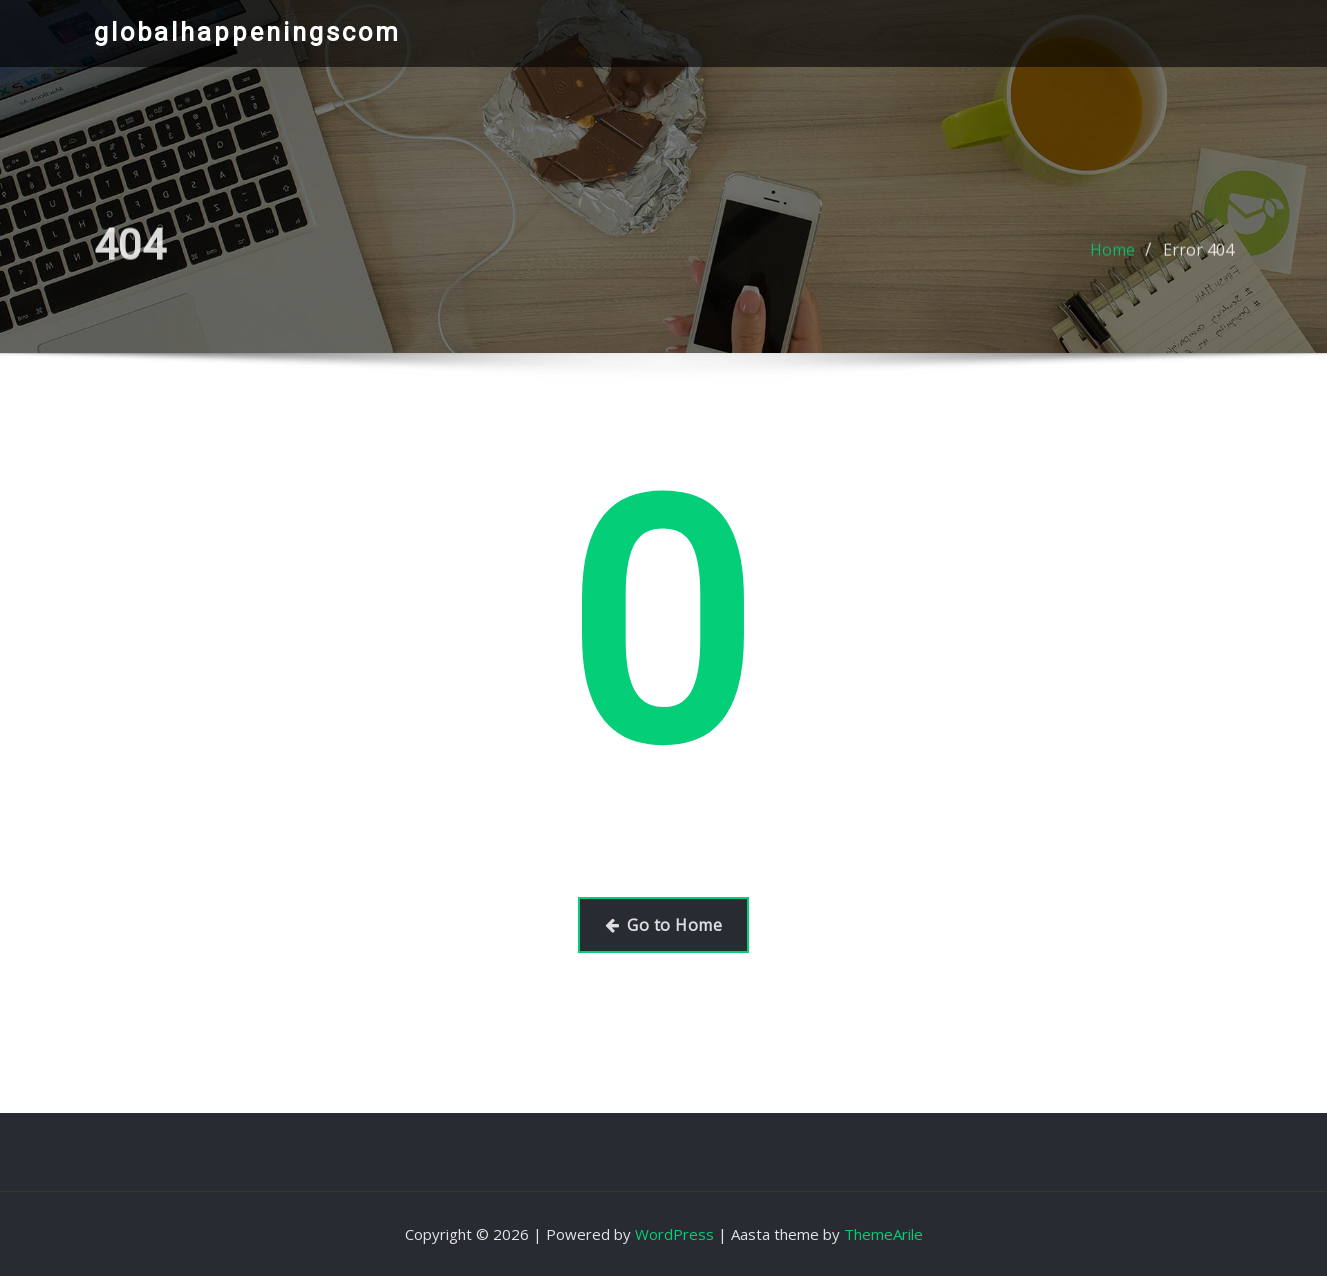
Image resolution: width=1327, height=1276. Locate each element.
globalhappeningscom (247, 32)
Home (1112, 256)
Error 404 (1198, 256)
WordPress (674, 1234)
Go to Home (663, 925)
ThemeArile (883, 1234)
